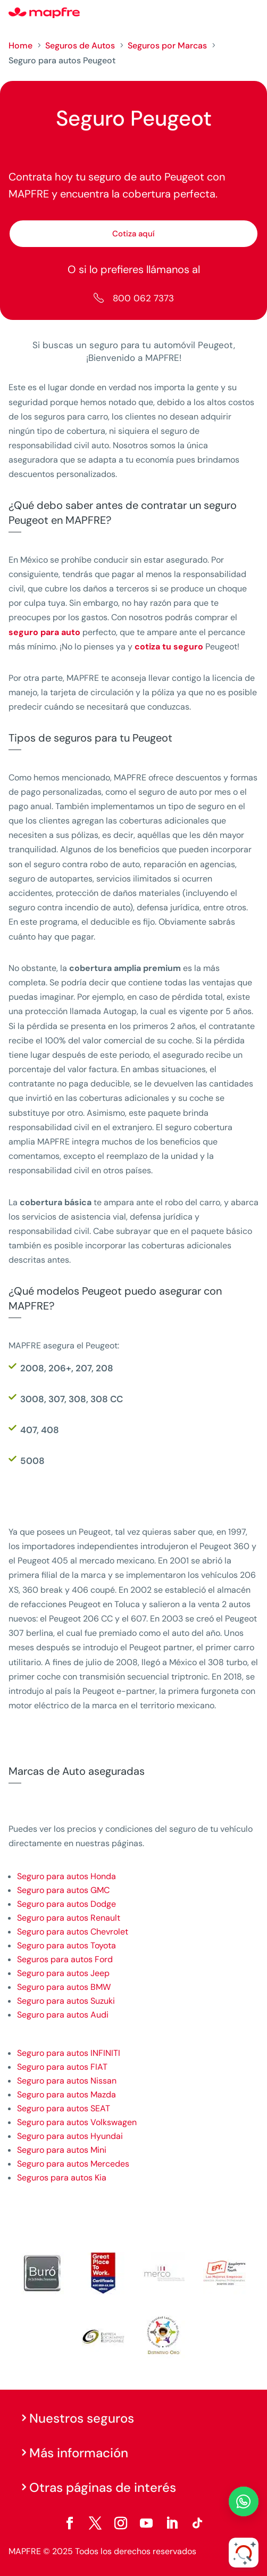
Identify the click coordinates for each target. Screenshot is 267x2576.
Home (20, 45)
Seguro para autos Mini (61, 2149)
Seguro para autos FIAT (62, 2066)
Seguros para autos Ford (65, 1959)
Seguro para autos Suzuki (66, 2000)
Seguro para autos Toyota (66, 1945)
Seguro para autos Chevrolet (72, 1931)
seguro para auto (44, 632)
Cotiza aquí (133, 233)
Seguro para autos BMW (64, 1987)
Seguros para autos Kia (61, 2177)
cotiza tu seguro (169, 646)
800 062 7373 (143, 298)
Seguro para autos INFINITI (68, 2053)
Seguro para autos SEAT (63, 2108)
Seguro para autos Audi (63, 2014)
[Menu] (251, 13)
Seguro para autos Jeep (63, 1973)
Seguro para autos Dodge (66, 1904)
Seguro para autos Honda (66, 1876)
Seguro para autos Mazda (66, 2094)
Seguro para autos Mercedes (73, 2163)
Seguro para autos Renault (68, 1917)
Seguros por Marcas (167, 45)
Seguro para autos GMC (63, 1890)
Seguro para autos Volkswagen (77, 2122)
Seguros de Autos (80, 45)
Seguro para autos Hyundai (70, 2136)
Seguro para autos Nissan (66, 2080)
